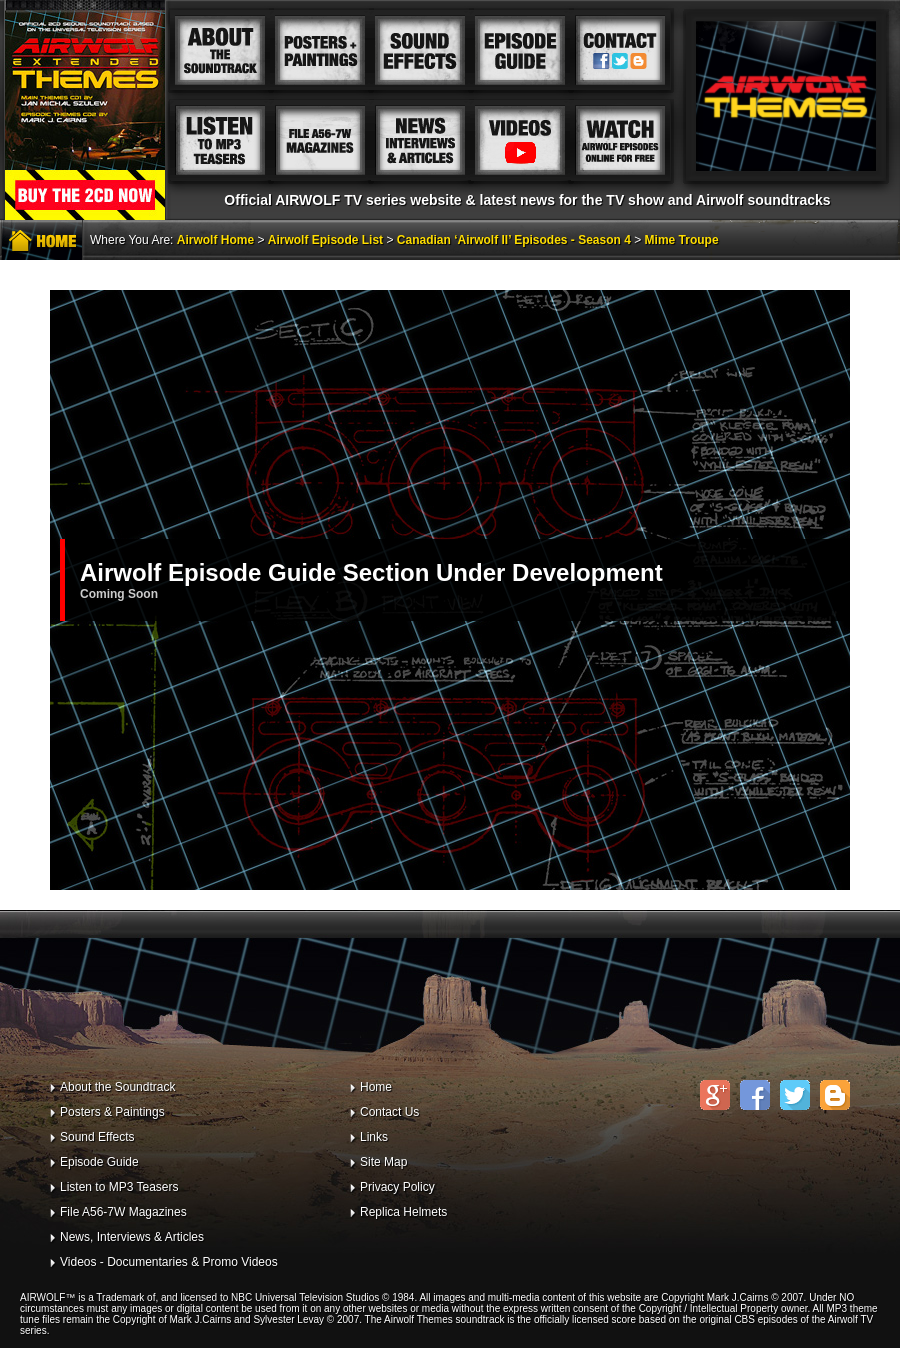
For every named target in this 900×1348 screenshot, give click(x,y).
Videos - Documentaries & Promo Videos (169, 1262)
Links (374, 1137)
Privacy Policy (397, 1187)
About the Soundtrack (117, 1087)
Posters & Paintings (112, 1112)
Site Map (383, 1162)
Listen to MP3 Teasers (119, 1187)
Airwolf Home (215, 240)
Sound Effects (97, 1137)
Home (376, 1087)
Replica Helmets (403, 1212)
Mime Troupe (682, 240)
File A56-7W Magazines (123, 1212)
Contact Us (389, 1112)
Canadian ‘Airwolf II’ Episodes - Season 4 (514, 240)
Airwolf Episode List (325, 240)
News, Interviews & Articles (132, 1237)
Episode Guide (99, 1162)
